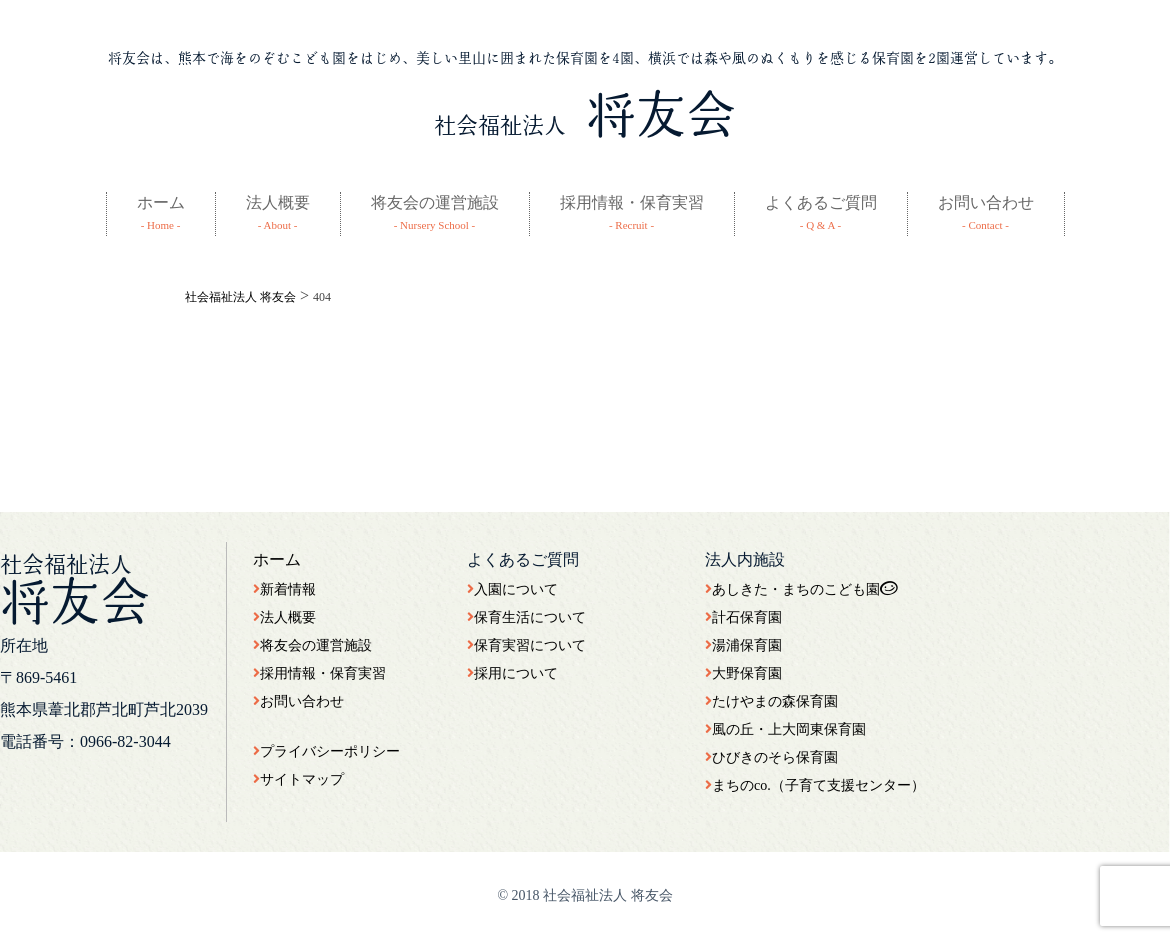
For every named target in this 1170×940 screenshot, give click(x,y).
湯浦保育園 (743, 645)
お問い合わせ (986, 202)
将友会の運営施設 (435, 202)
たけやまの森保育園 (771, 701)
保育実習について (526, 645)
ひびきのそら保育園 (771, 757)
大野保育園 (743, 673)
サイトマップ (298, 779)
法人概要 (278, 202)
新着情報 (284, 589)
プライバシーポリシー (326, 751)
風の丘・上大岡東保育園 (785, 729)
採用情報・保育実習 (632, 202)
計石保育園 (743, 617)
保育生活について (526, 617)
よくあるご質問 (821, 202)
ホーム (161, 202)
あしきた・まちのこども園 (801, 589)
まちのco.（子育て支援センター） (815, 785)
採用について (512, 673)
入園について (512, 589)
